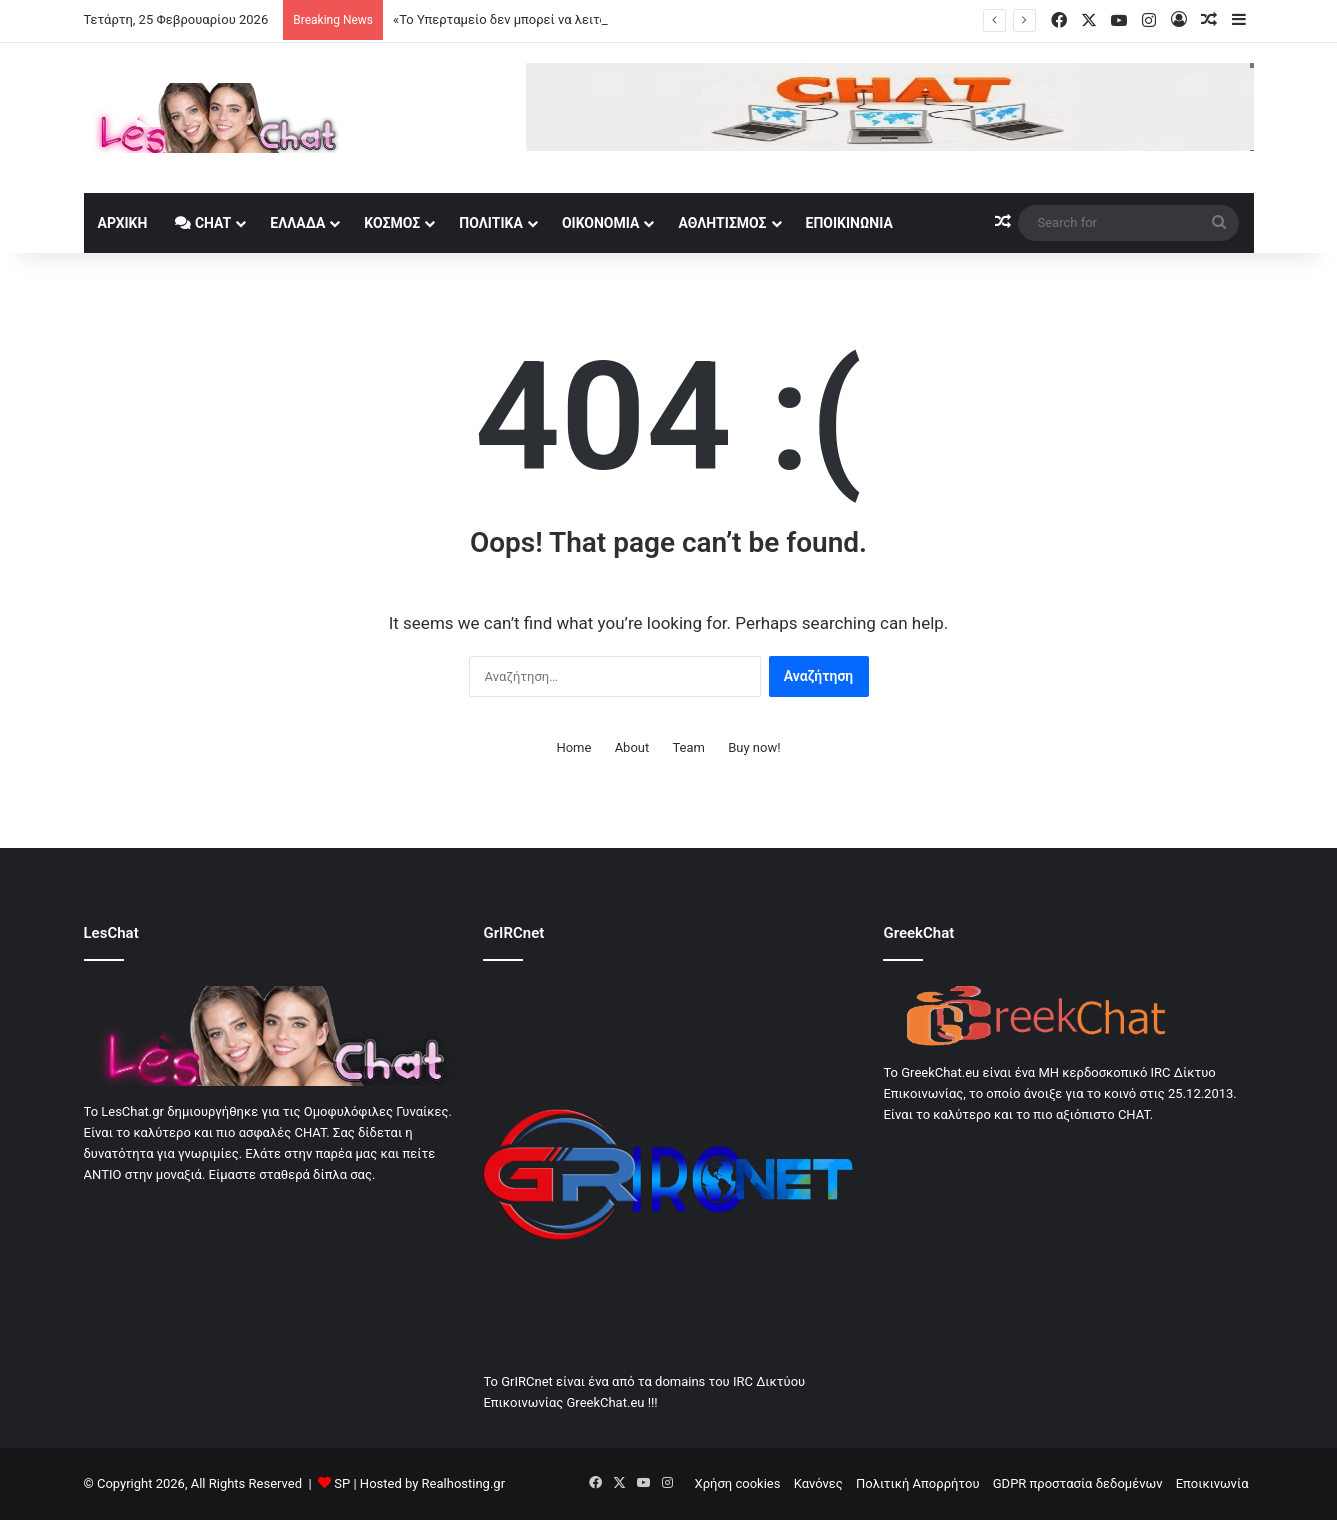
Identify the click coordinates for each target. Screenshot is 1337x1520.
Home (573, 747)
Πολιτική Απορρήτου (917, 1483)
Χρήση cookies (738, 1483)
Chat (203, 223)
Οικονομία (601, 223)
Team (688, 747)
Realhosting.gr (463, 1483)
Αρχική (123, 223)
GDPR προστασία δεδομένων (1078, 1483)
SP (342, 1483)
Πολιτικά (491, 223)
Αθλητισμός (722, 223)
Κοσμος (392, 223)
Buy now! (754, 747)
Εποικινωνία (849, 223)
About (632, 747)
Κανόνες (818, 1483)
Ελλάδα (297, 223)
